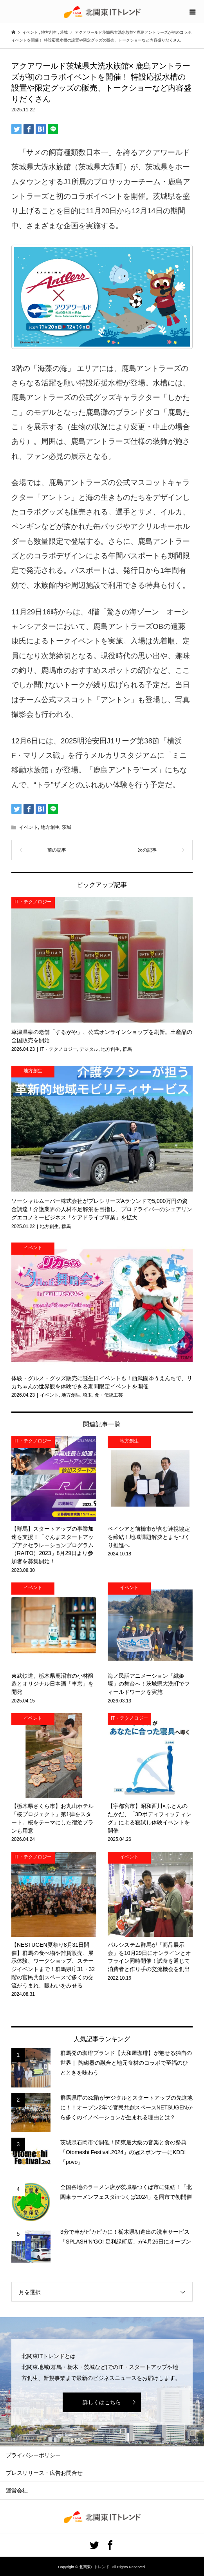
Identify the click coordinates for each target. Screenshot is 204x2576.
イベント (28, 827)
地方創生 (50, 827)
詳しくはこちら (102, 2402)
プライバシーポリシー (33, 2455)
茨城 (66, 827)
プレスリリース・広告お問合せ (44, 2473)
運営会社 (17, 2490)
